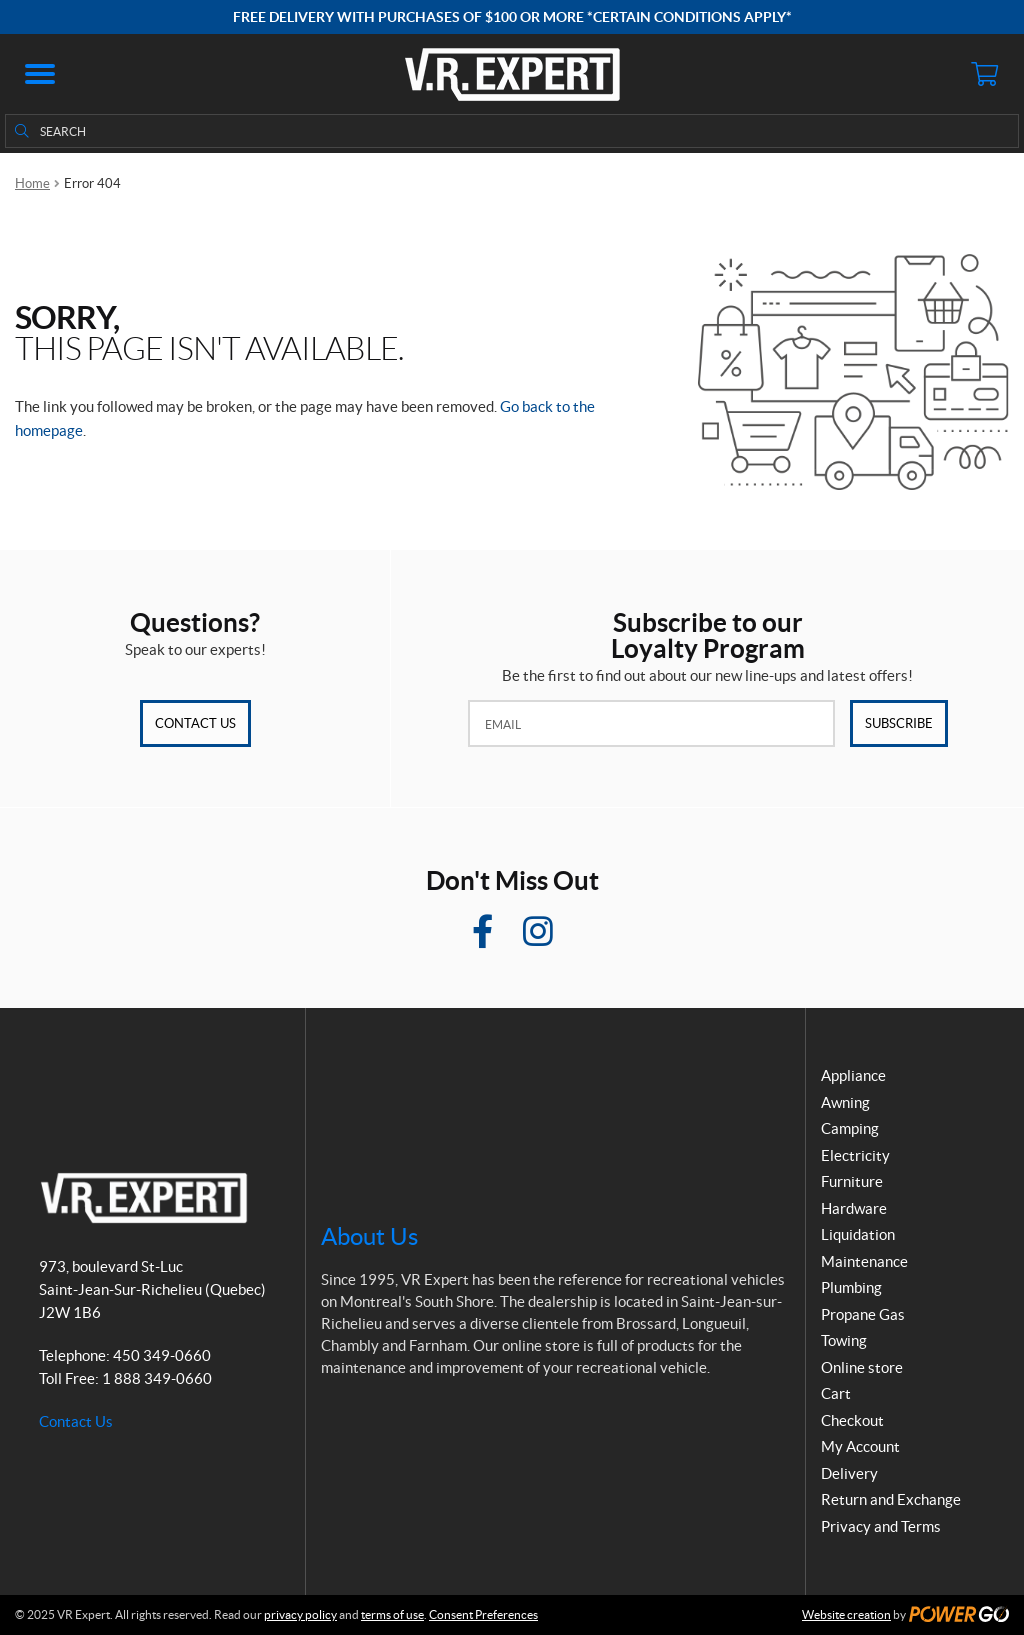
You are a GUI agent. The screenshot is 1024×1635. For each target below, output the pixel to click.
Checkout (852, 1420)
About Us (369, 1236)
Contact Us (195, 723)
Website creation (846, 1614)
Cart (836, 1393)
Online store (862, 1367)
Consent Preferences (483, 1614)
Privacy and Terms (881, 1526)
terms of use (392, 1614)
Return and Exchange (891, 1499)
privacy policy (300, 1614)
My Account (860, 1446)
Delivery (849, 1473)
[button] (40, 74)
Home (32, 183)
